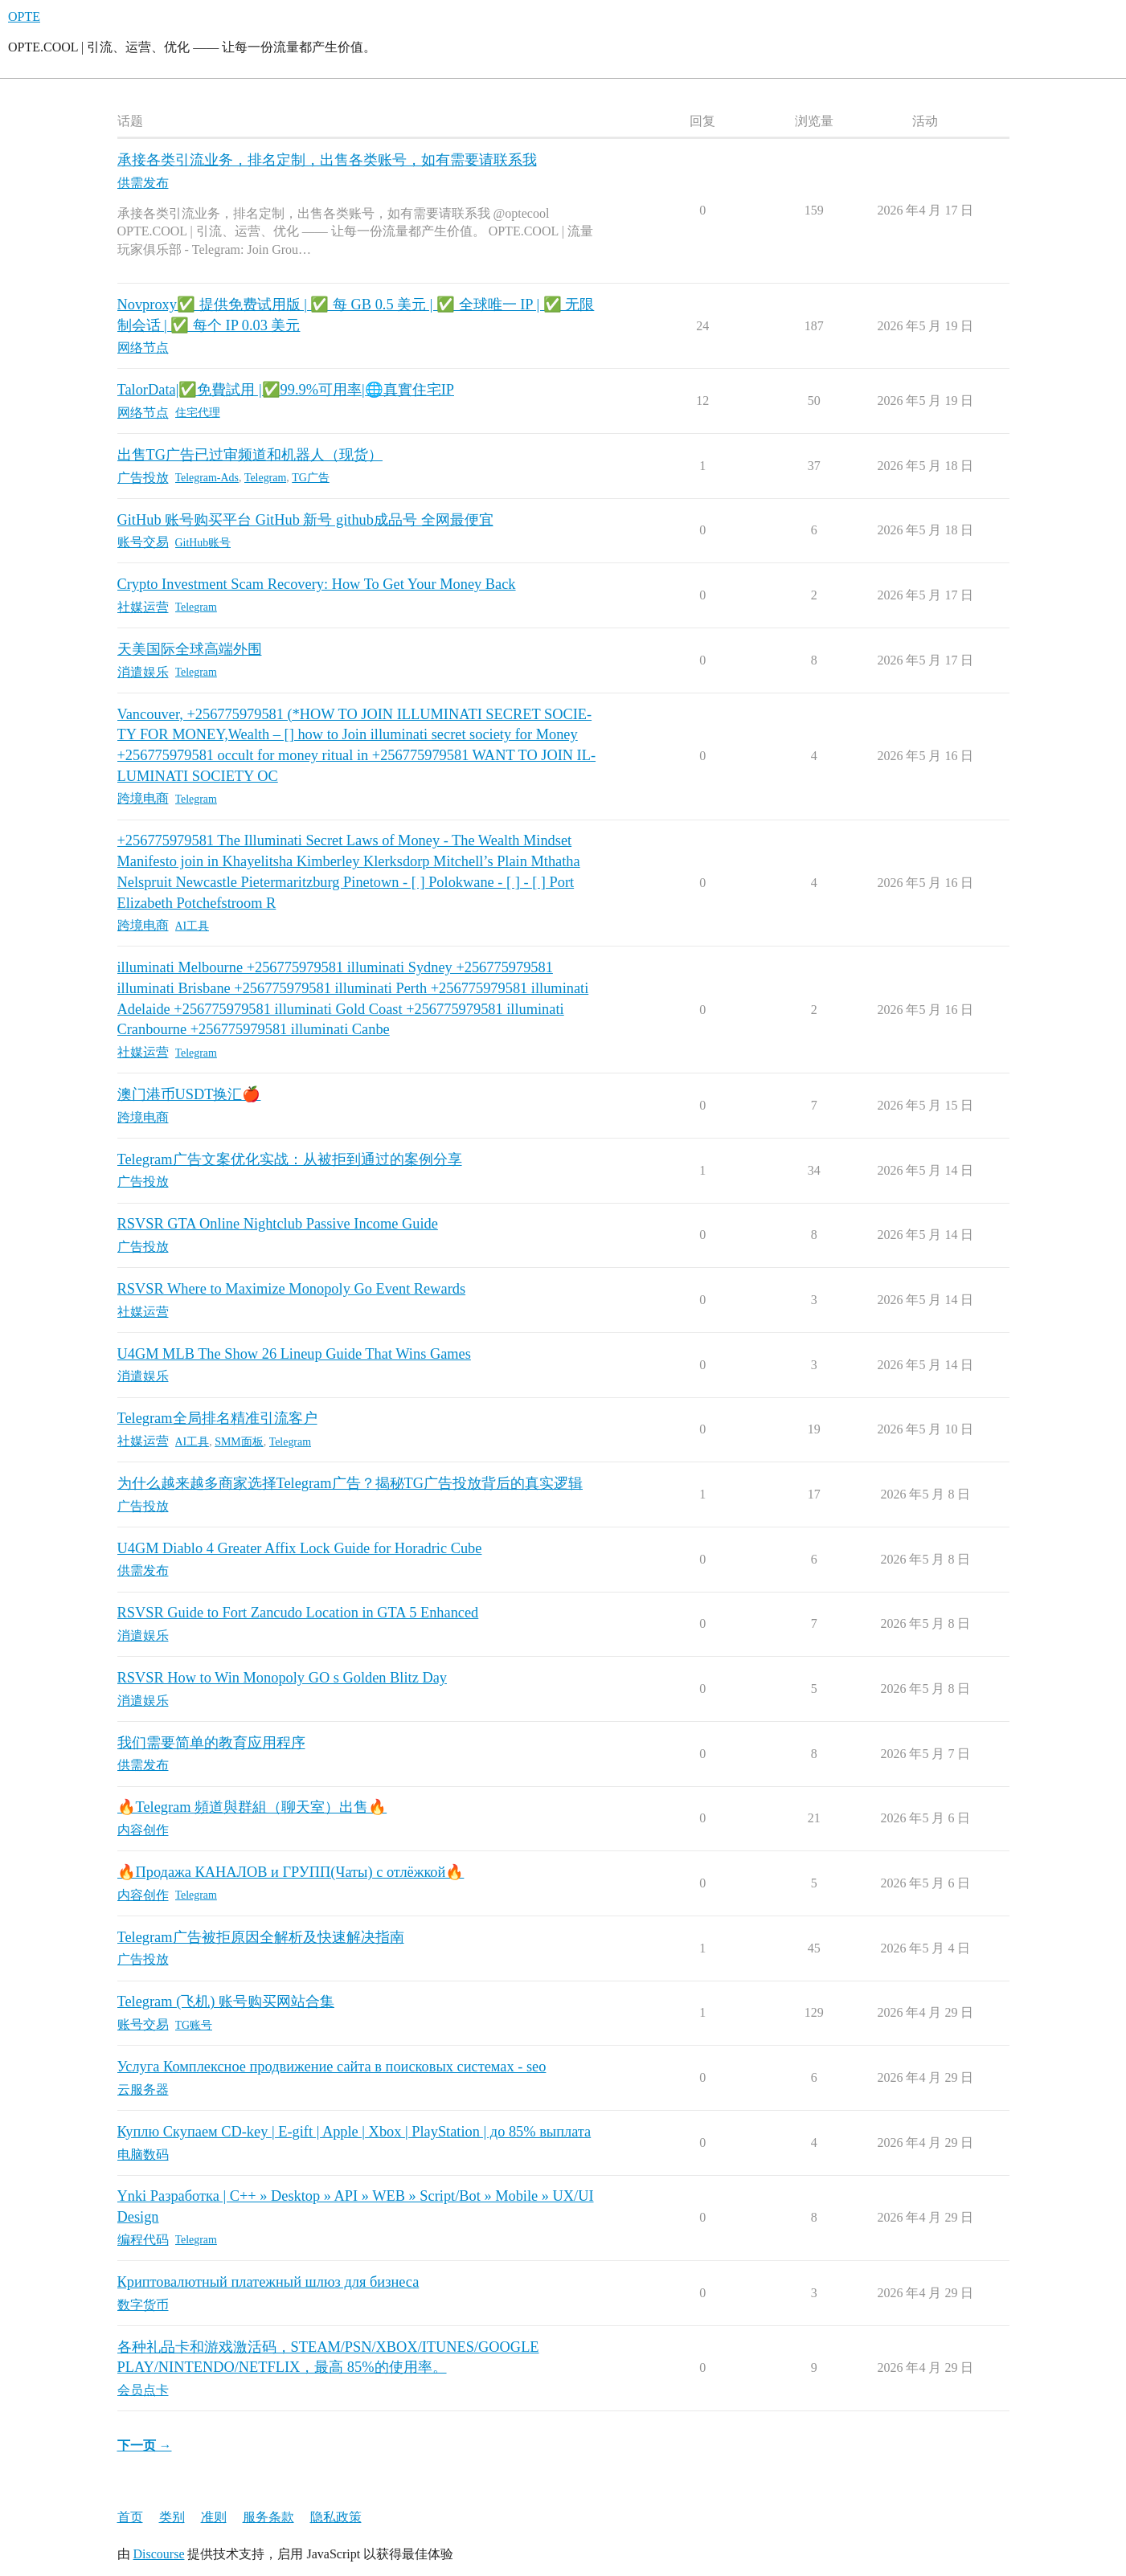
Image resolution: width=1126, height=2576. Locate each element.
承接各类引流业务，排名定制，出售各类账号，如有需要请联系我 (327, 160)
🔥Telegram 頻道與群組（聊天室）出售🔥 (252, 1807)
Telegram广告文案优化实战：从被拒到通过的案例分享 (289, 1159)
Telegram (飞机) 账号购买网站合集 (225, 2001)
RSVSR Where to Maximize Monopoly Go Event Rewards (291, 1289)
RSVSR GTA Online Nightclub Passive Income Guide (277, 1224)
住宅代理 (197, 413)
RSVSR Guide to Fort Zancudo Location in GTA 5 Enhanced (298, 1613)
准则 (214, 2517)
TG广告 (311, 478)
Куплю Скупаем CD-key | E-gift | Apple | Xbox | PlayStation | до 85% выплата (354, 2132)
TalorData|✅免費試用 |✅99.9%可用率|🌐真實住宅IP (286, 390)
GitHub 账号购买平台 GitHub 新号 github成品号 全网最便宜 (305, 520)
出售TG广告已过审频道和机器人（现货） (250, 455)
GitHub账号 (203, 543)
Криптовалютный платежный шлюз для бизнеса (268, 2282)
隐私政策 (336, 2517)
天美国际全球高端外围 (189, 649)
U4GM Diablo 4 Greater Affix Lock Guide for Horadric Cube (299, 1548)
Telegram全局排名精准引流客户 (217, 1418)
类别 (172, 2517)
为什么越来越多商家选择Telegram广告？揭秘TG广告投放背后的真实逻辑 (350, 1483)
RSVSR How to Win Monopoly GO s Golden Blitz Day (282, 1678)
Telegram (265, 478)
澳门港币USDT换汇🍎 (189, 1094)
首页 (130, 2517)
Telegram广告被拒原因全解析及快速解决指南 (260, 1937)
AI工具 (192, 926)
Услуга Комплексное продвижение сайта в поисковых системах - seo (332, 2067)
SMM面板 (239, 1442)
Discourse (159, 2554)
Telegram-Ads (207, 478)
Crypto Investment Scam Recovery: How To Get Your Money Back (316, 584)
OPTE (24, 16)
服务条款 (268, 2517)
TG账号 (194, 2025)
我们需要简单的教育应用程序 (211, 1743)
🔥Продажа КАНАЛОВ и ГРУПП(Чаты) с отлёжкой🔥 (291, 1872)
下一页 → (144, 2445)
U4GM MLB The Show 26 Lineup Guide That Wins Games (294, 1354)
